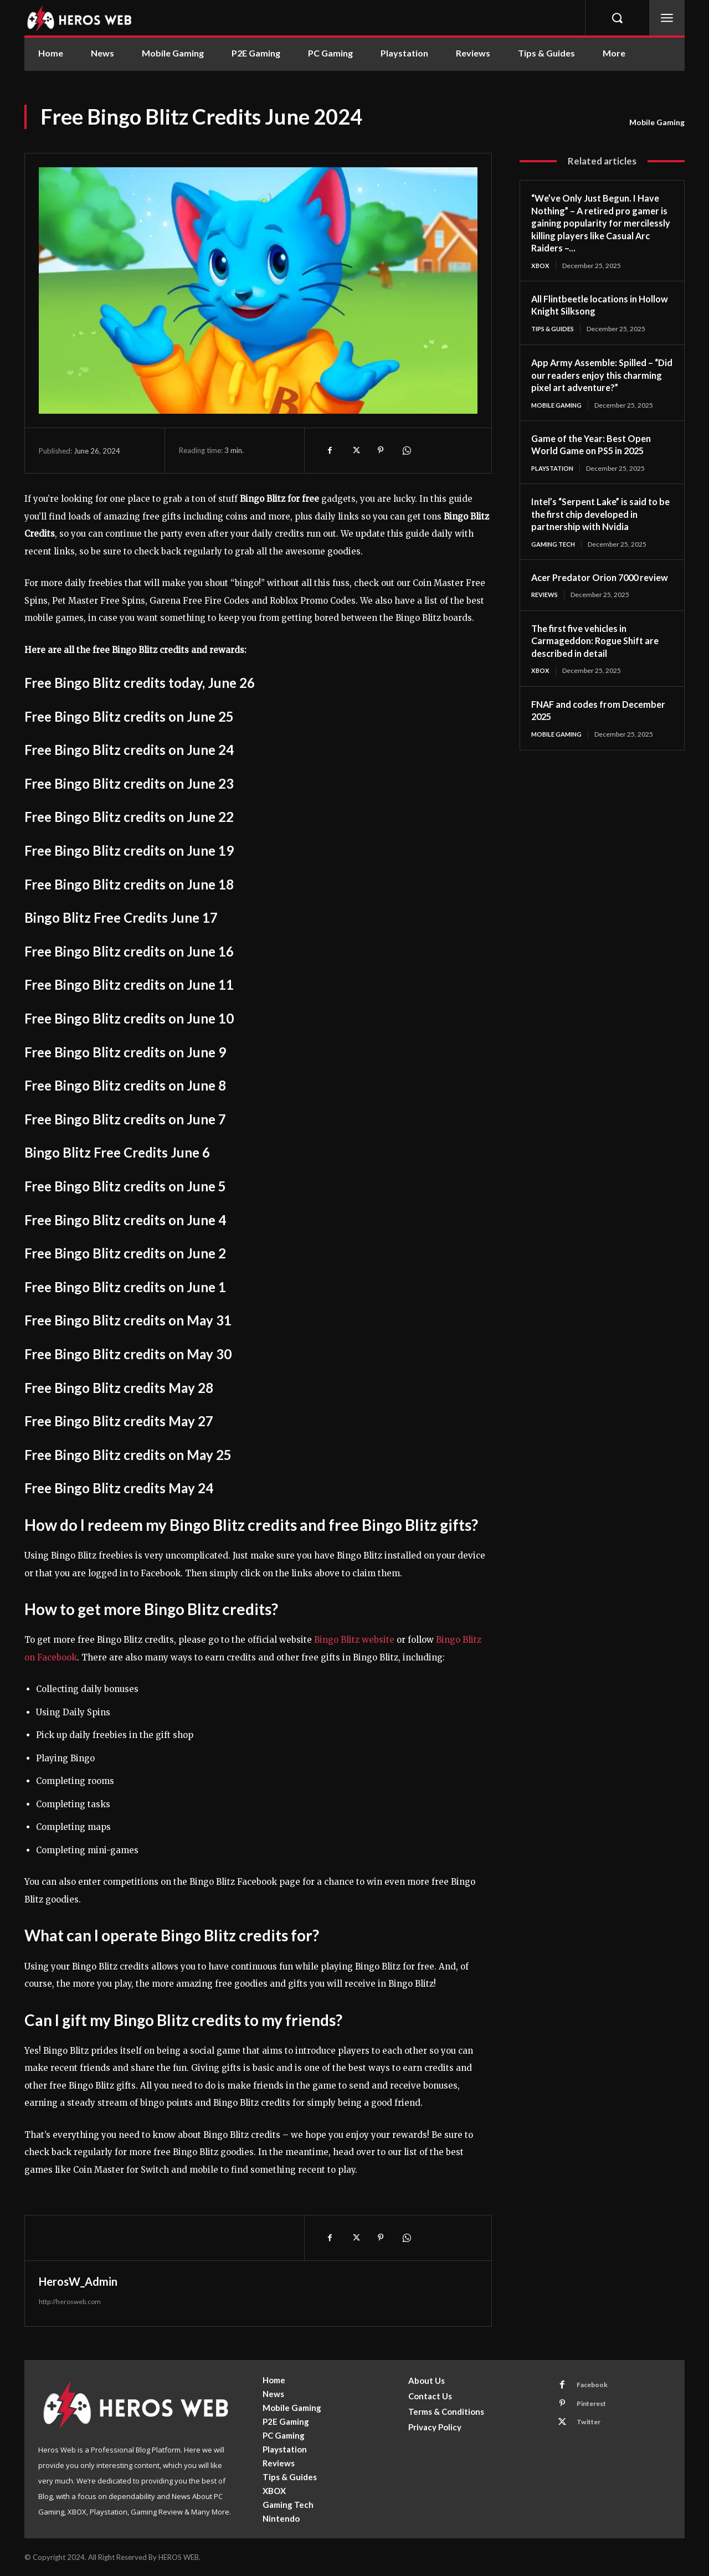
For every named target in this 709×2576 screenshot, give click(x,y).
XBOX (540, 265)
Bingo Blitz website (354, 1639)
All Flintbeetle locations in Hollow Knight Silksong (590, 305)
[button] (617, 17)
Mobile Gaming (657, 122)
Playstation (554, 470)
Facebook (595, 2386)
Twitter (592, 2427)
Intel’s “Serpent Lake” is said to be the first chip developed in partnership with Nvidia (600, 516)
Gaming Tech (555, 546)
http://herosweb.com (70, 2301)
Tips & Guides (555, 329)
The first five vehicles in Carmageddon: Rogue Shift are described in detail (600, 656)
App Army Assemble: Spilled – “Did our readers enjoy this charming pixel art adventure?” (600, 375)
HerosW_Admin (78, 2281)
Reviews (546, 610)
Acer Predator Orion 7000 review (589, 586)
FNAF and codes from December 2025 (580, 726)
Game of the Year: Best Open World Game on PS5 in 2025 (596, 446)
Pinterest (596, 2407)
